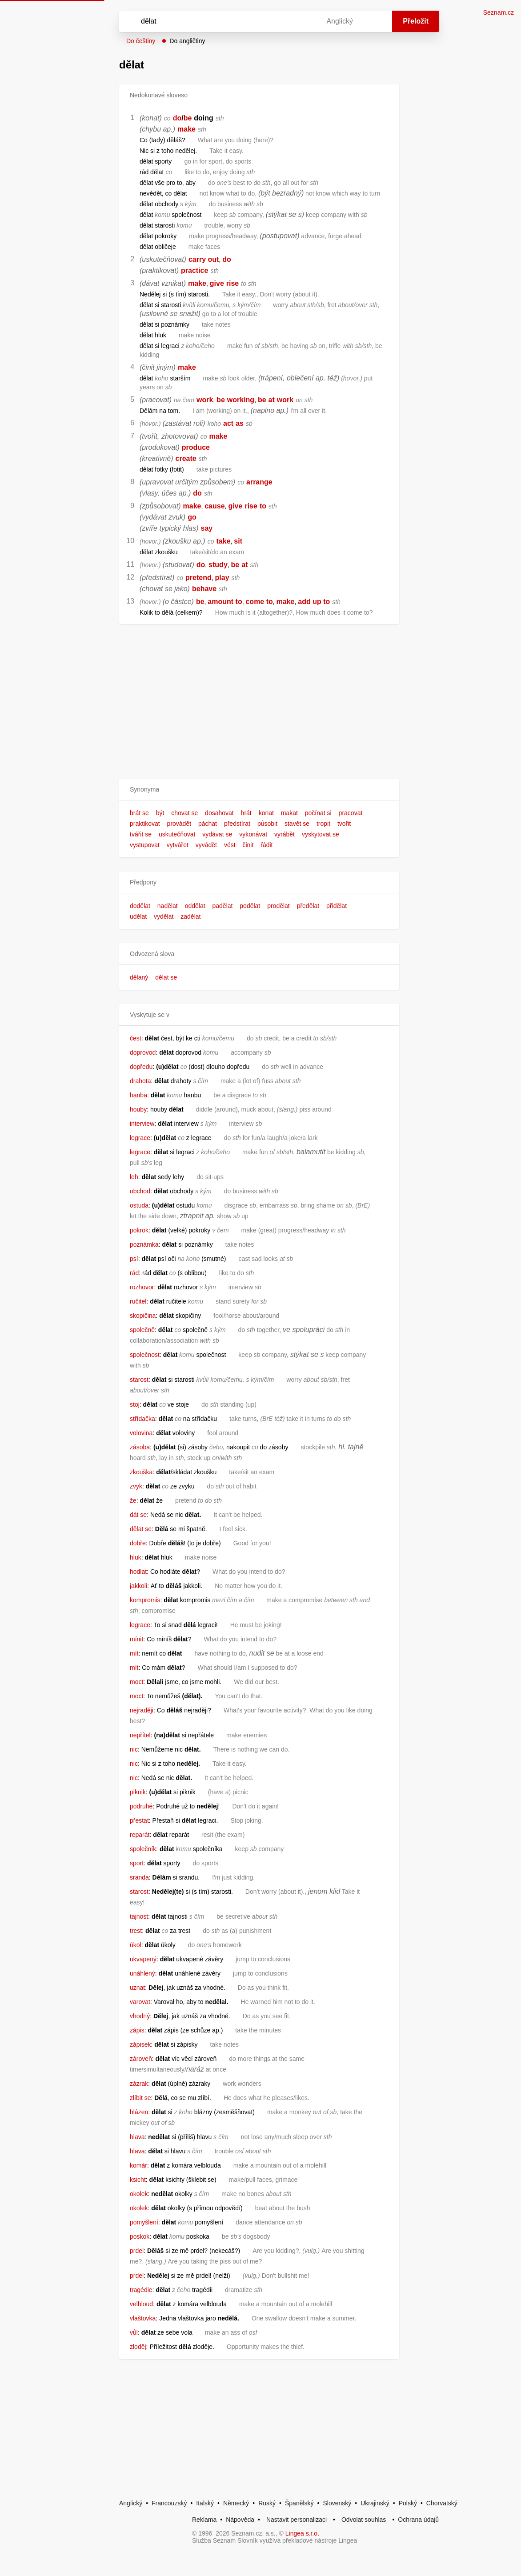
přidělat (336, 905)
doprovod (143, 1052)
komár (138, 2165)
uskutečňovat (177, 834)
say (206, 528)
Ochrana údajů (418, 2519)
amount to (225, 601)
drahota (140, 1080)
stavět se (297, 823)
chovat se (184, 812)
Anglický (130, 2503)
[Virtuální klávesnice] (291, 21)
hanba (138, 1095)
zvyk (136, 1486)
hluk (135, 1557)
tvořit (344, 823)
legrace (140, 1137)
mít (134, 1653)
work (204, 400)
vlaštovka (143, 2318)
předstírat (237, 823)
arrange (259, 482)
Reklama (204, 2519)
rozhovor (142, 1287)
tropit (323, 823)
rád (134, 1272)
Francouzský (169, 2503)
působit (267, 823)
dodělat (140, 905)
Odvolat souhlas (363, 2519)
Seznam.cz (498, 12)
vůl (134, 2332)
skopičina (143, 1315)
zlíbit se (140, 2097)
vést (230, 844)
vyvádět (206, 844)
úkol (135, 1944)
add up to (314, 601)
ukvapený (143, 1959)
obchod (140, 1191)
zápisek (140, 2044)
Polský (408, 2503)
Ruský (267, 2503)
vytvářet (177, 844)
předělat (308, 905)
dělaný (139, 977)
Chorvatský (441, 2503)
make (186, 129)
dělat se (166, 977)
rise (232, 283)
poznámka (144, 1244)
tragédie (141, 2289)
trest (136, 1930)
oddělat (195, 905)
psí (134, 1258)
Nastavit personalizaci (296, 2519)
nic (134, 1749)
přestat (139, 1820)
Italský (205, 2503)
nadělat (167, 905)
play (222, 577)
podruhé (141, 1806)
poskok (139, 2236)
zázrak (139, 2083)
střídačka (142, 1418)
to (263, 506)
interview (142, 1123)
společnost (145, 1354)
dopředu (141, 1066)
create (186, 458)
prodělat (278, 905)
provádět (179, 823)
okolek (139, 2193)
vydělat (163, 916)
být (160, 812)
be (188, 118)
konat (266, 812)
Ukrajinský (375, 2503)
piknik (138, 1792)
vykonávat (253, 834)
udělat (138, 916)
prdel (137, 2250)
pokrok (139, 1230)
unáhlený (142, 1973)
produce (196, 447)
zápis (137, 2030)
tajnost (139, 1916)
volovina (141, 1432)
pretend (198, 577)
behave (204, 588)
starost (139, 1379)
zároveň (141, 2058)
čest (135, 1038)
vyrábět (284, 834)
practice (194, 270)
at (272, 400)
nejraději (141, 1710)
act (228, 423)
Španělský (299, 2503)
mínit (136, 1639)
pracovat (351, 812)
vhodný (140, 2016)
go (192, 517)
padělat (222, 905)
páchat (207, 823)
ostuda (139, 1205)
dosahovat (219, 812)
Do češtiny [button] (140, 40)
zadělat (190, 916)
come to (259, 601)
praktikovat (145, 823)
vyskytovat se (320, 834)
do (177, 118)
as (240, 423)
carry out (203, 259)
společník (143, 1848)
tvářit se (141, 834)
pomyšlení (144, 2222)
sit (238, 541)
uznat (137, 1987)
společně (142, 1329)
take (223, 541)
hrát (246, 812)
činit (247, 844)
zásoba (140, 1447)
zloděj (138, 2346)
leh (134, 1176)
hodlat (138, 1571)
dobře (138, 1543)
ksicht (138, 2179)
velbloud (141, 2304)
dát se (138, 1514)
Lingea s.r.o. (302, 2533)
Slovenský (337, 2503)
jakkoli (138, 1585)
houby (138, 1109)
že (133, 1500)
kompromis (145, 1600)
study (218, 564)
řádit (266, 844)
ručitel (138, 1301)
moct (136, 1681)
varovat (140, 2001)
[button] (259, 789)
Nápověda (240, 2519)
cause (214, 506)
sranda (139, 1877)
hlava (137, 2136)
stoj (135, 1404)
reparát (139, 1834)
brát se (139, 812)
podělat (250, 905)
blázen (139, 2112)
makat (289, 812)
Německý (236, 2503)
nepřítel (140, 1735)
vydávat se (217, 834)
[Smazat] (272, 21)
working (240, 400)
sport (137, 1863)
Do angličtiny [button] (187, 40)
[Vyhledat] (201, 21)
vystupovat (145, 844)
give (217, 283)
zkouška (141, 1472)
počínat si (318, 812)
